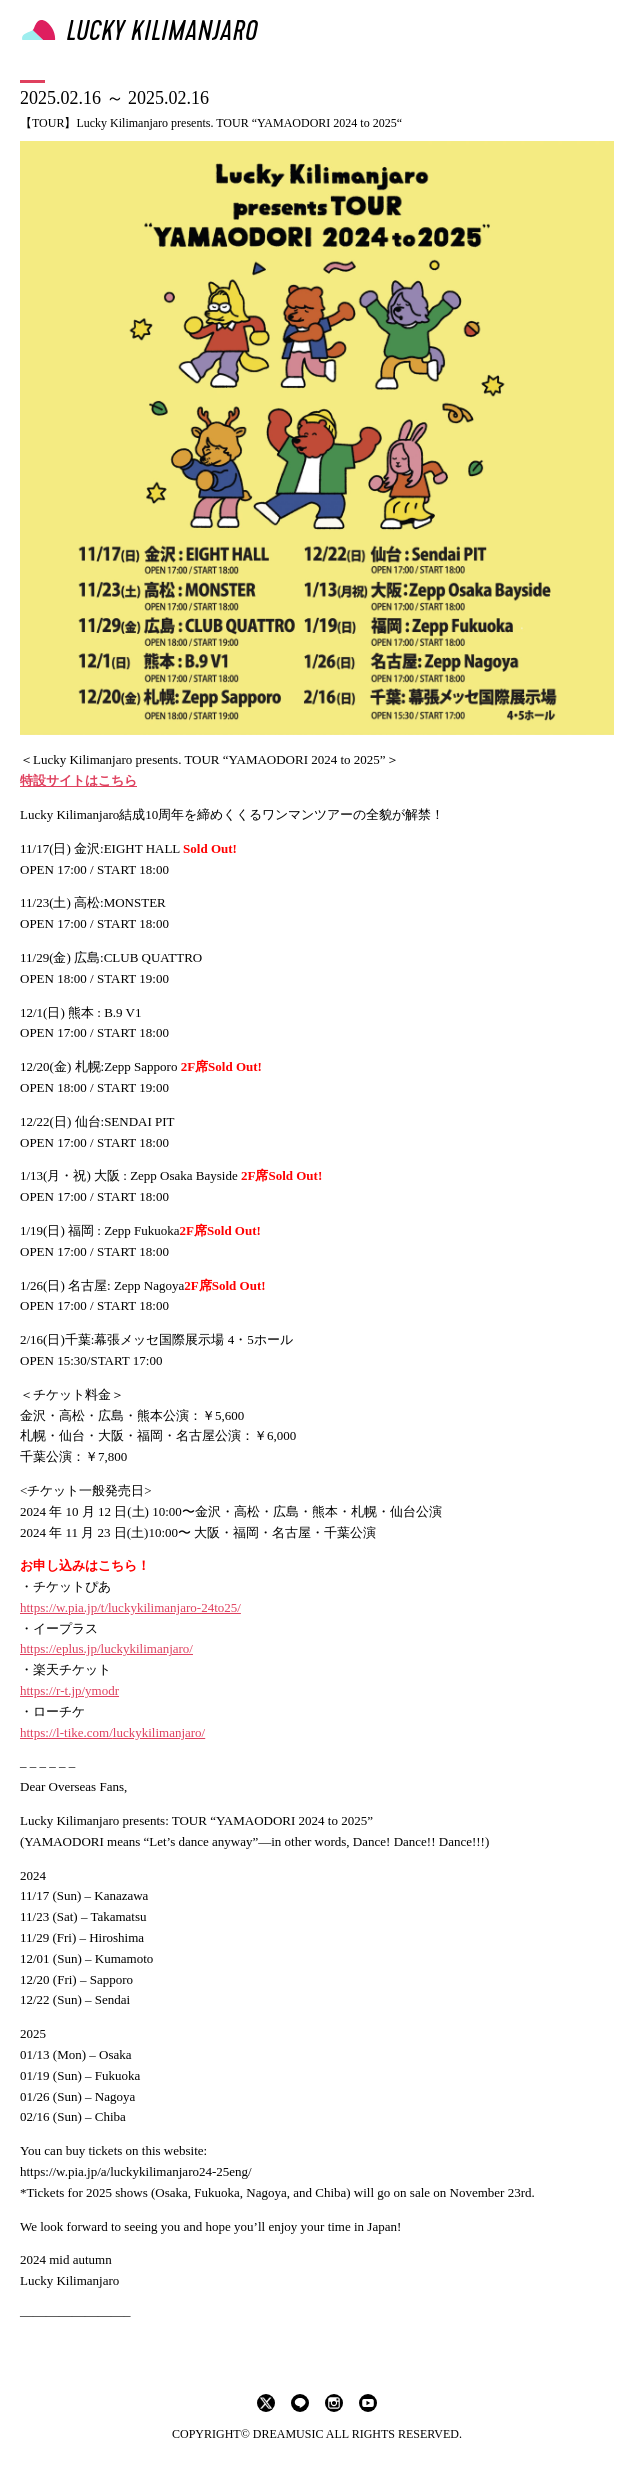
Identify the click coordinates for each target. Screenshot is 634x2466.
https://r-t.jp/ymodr (69, 1690)
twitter (266, 2403)
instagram (334, 2403)
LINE (300, 2403)
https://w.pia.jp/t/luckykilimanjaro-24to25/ (130, 1607)
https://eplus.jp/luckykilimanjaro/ (106, 1648)
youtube (368, 2403)
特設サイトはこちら (78, 780)
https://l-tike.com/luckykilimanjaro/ (112, 1732)
